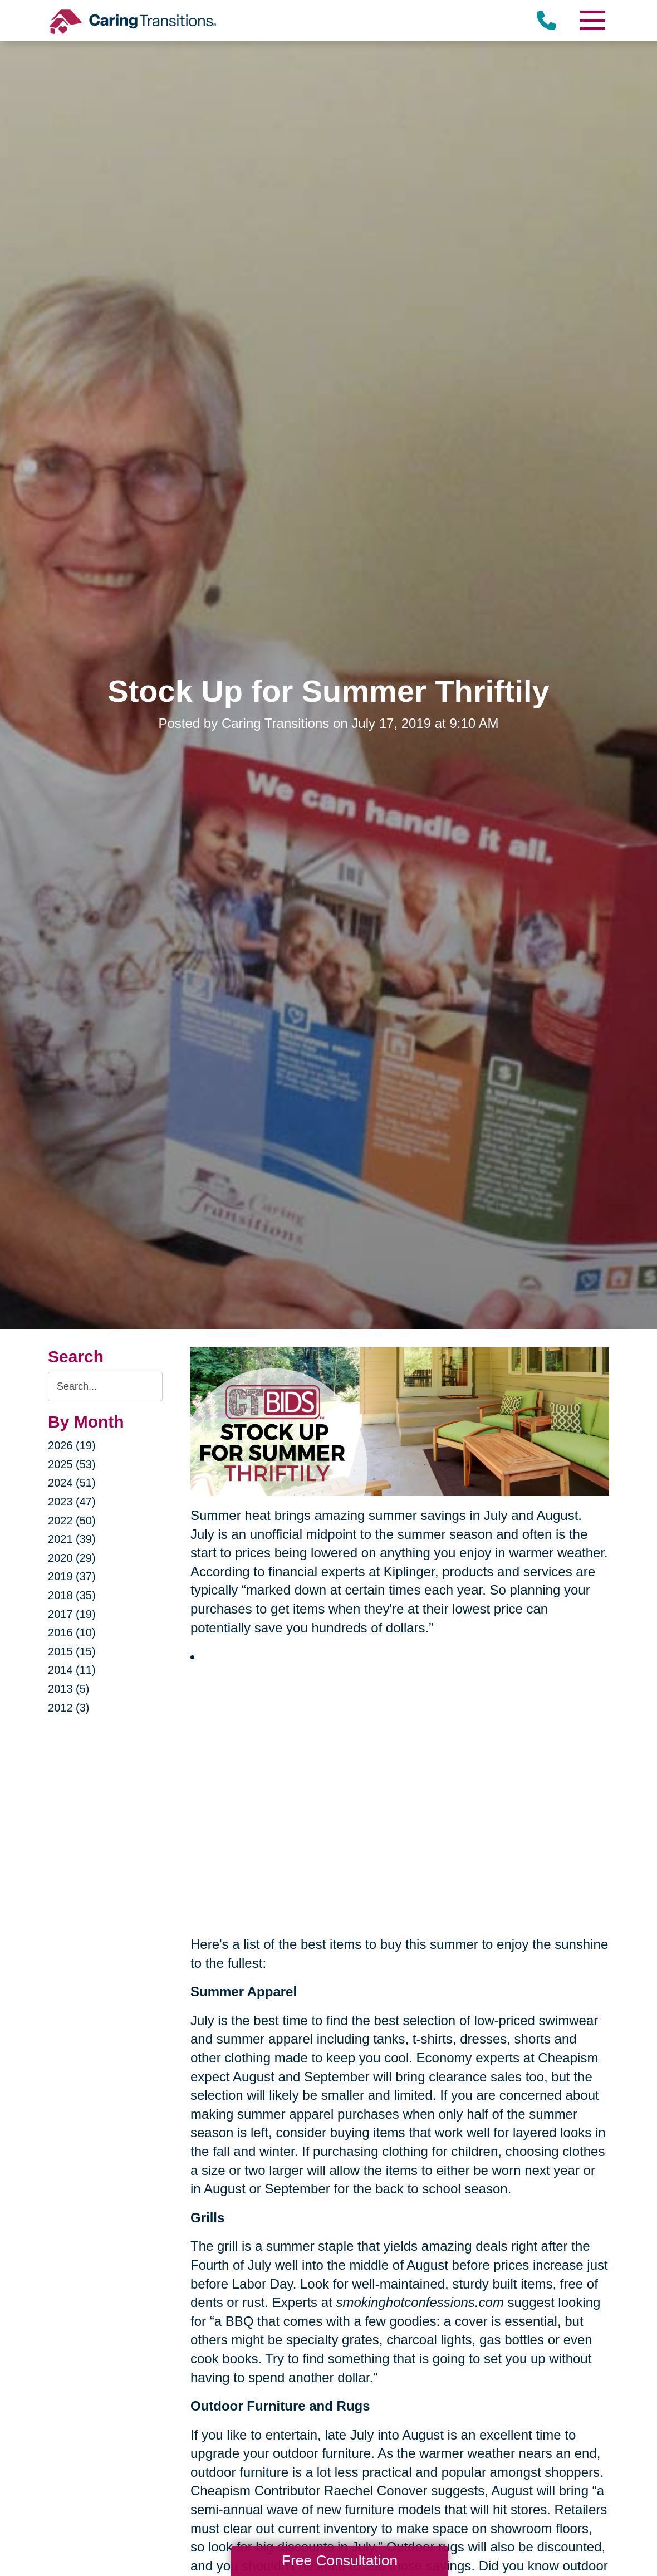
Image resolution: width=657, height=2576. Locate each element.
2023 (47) (72, 1501)
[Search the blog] (105, 1386)
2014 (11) (72, 1670)
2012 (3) (69, 1708)
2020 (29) (72, 1558)
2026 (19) (72, 1445)
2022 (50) (72, 1520)
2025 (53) (72, 1464)
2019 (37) (72, 1576)
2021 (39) (72, 1539)
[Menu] (592, 20)
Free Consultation (340, 2560)
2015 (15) (72, 1651)
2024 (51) (72, 1483)
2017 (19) (72, 1614)
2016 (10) (72, 1632)
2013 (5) (69, 1689)
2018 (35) (72, 1595)
